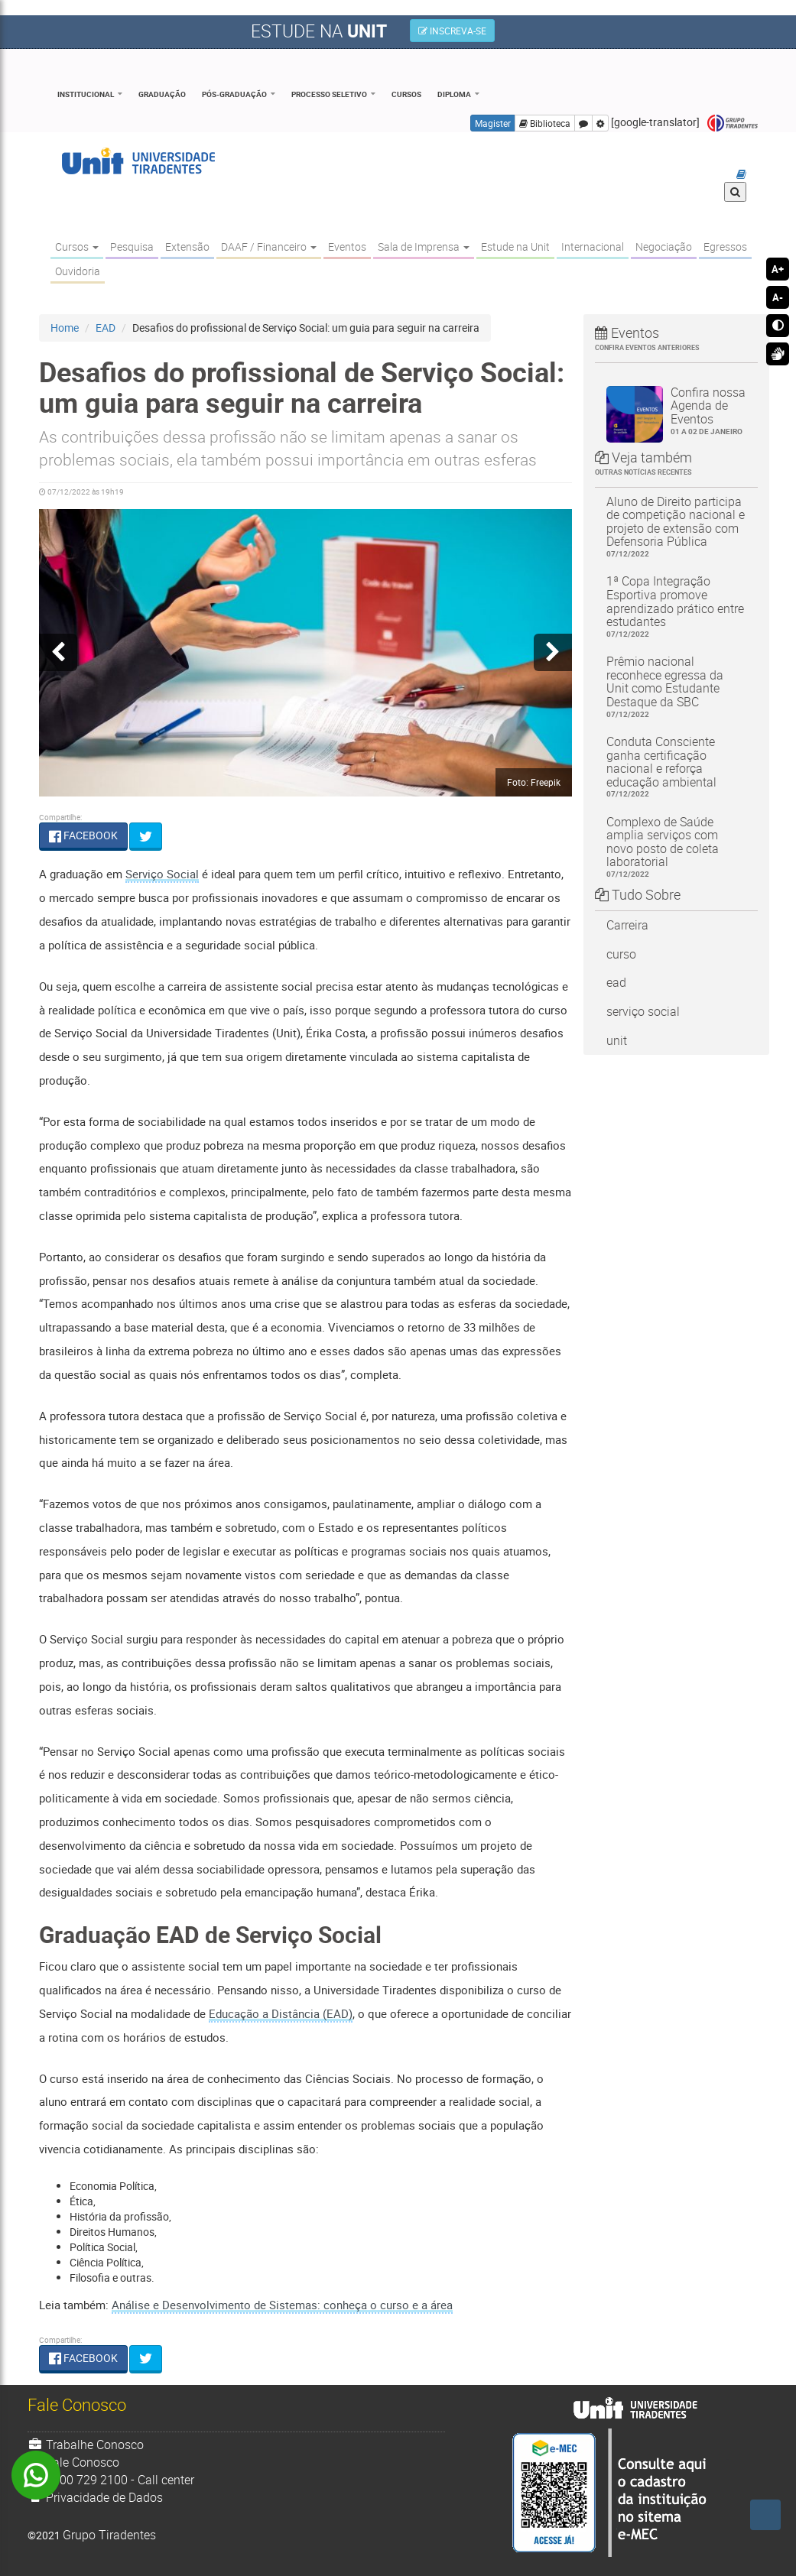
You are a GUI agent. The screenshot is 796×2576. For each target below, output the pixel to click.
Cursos (406, 94)
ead (616, 982)
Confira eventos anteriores (647, 347)
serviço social (643, 1011)
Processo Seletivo (329, 94)
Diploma (454, 94)
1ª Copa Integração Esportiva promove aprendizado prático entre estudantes (676, 606)
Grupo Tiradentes (732, 123)
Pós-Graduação (234, 94)
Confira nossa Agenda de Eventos (708, 410)
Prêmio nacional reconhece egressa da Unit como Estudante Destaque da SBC (676, 686)
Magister (493, 123)
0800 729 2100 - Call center (111, 2479)
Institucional (85, 94)
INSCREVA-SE (452, 30)
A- (777, 297)
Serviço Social (162, 873)
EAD (105, 327)
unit (616, 1040)
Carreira (627, 925)
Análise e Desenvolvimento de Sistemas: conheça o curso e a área (282, 2304)
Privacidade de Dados (96, 2497)
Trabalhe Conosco (86, 2444)
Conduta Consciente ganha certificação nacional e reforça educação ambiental (676, 766)
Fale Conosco (74, 2462)
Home (64, 327)
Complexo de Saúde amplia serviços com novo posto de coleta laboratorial (676, 847)
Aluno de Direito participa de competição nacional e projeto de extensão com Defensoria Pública (676, 526)
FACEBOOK (83, 835)
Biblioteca (544, 123)
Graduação (162, 94)
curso (621, 954)
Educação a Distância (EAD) (281, 2013)
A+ (778, 269)
